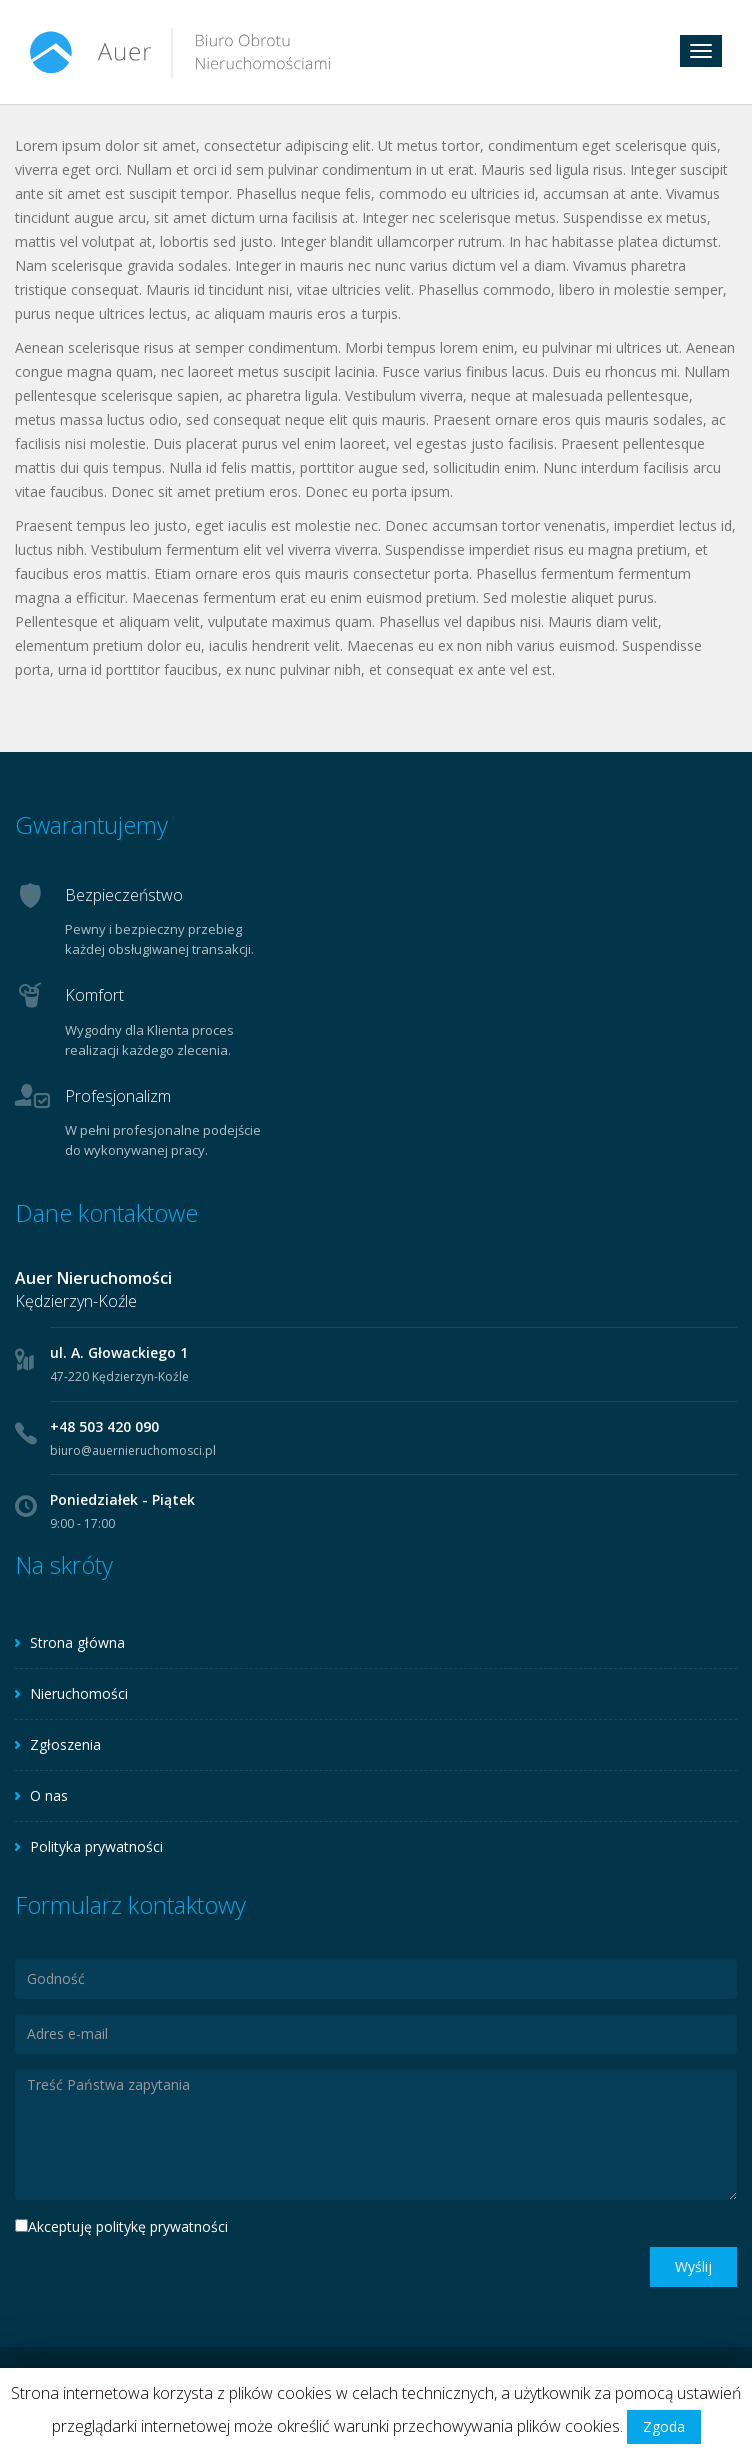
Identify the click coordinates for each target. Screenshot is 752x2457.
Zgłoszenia (65, 1744)
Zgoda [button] (664, 2426)
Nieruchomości (79, 1693)
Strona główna (77, 1642)
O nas (49, 1795)
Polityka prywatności (96, 1846)
